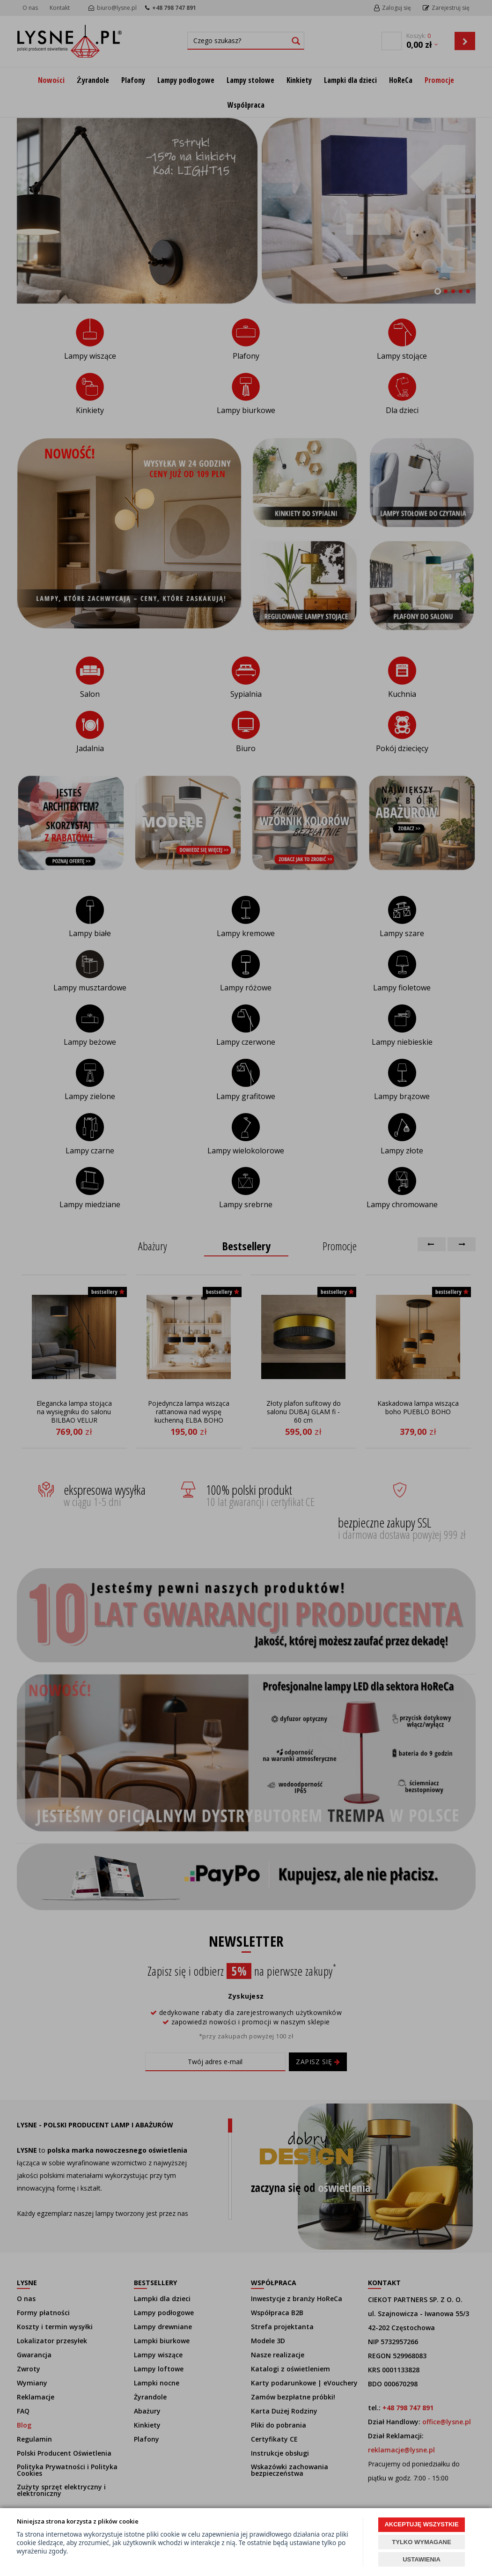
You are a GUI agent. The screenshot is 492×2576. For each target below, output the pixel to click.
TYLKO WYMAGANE (421, 2542)
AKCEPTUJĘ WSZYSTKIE (421, 2524)
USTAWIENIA (422, 2559)
